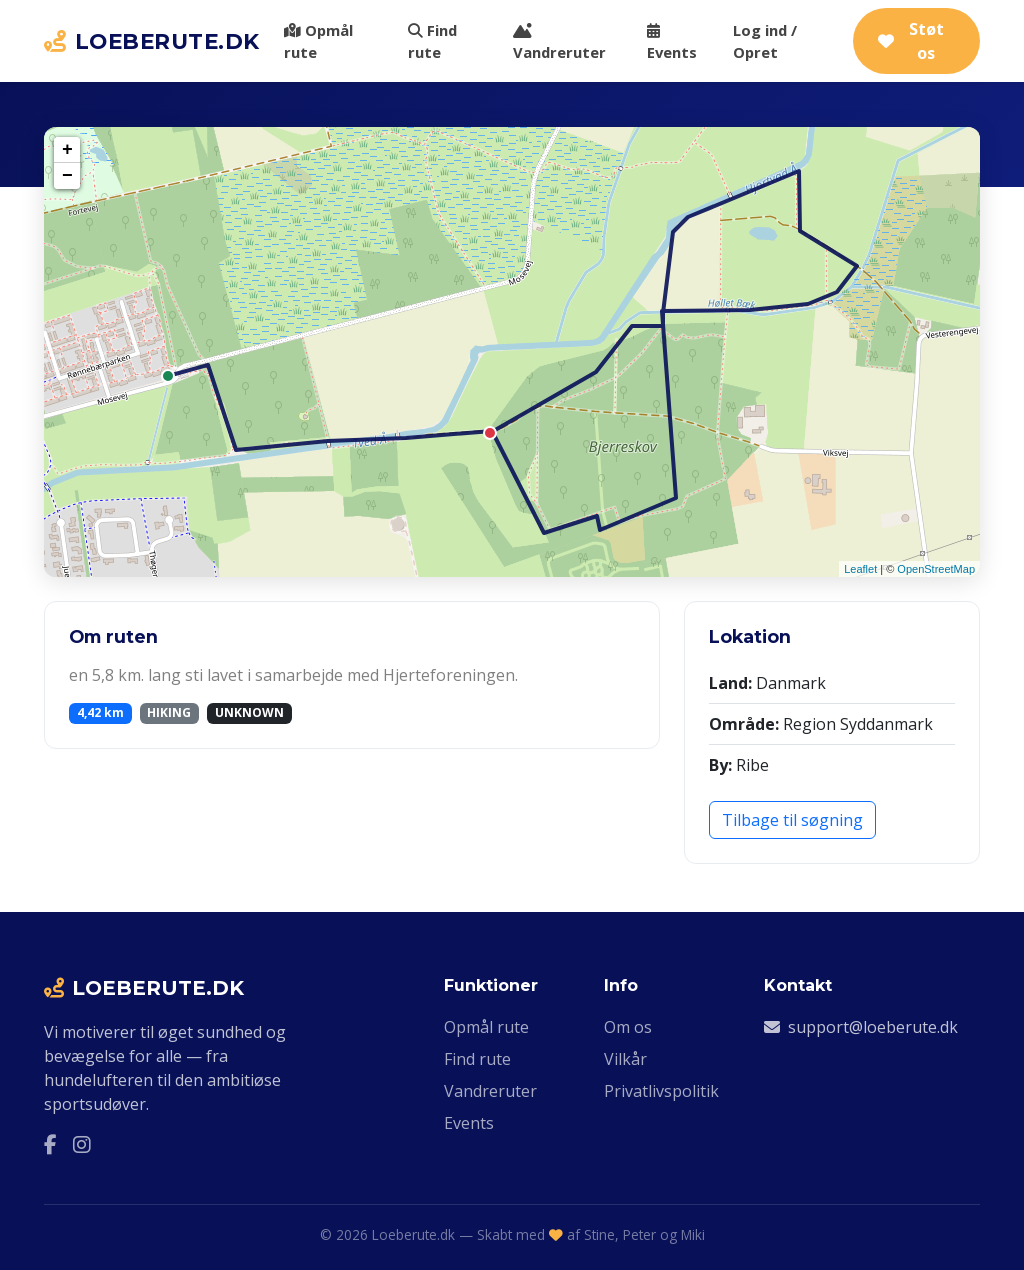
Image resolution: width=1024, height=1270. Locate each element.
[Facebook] (50, 1144)
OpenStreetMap (936, 569)
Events (672, 43)
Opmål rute (318, 41)
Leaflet (860, 569)
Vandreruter (559, 43)
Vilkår (625, 1059)
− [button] (67, 176)
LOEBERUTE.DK (152, 41)
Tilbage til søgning (792, 820)
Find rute (432, 41)
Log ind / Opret (765, 41)
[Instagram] (82, 1144)
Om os (628, 1027)
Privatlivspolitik (661, 1091)
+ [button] (67, 150)
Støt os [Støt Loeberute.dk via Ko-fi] (911, 41)
